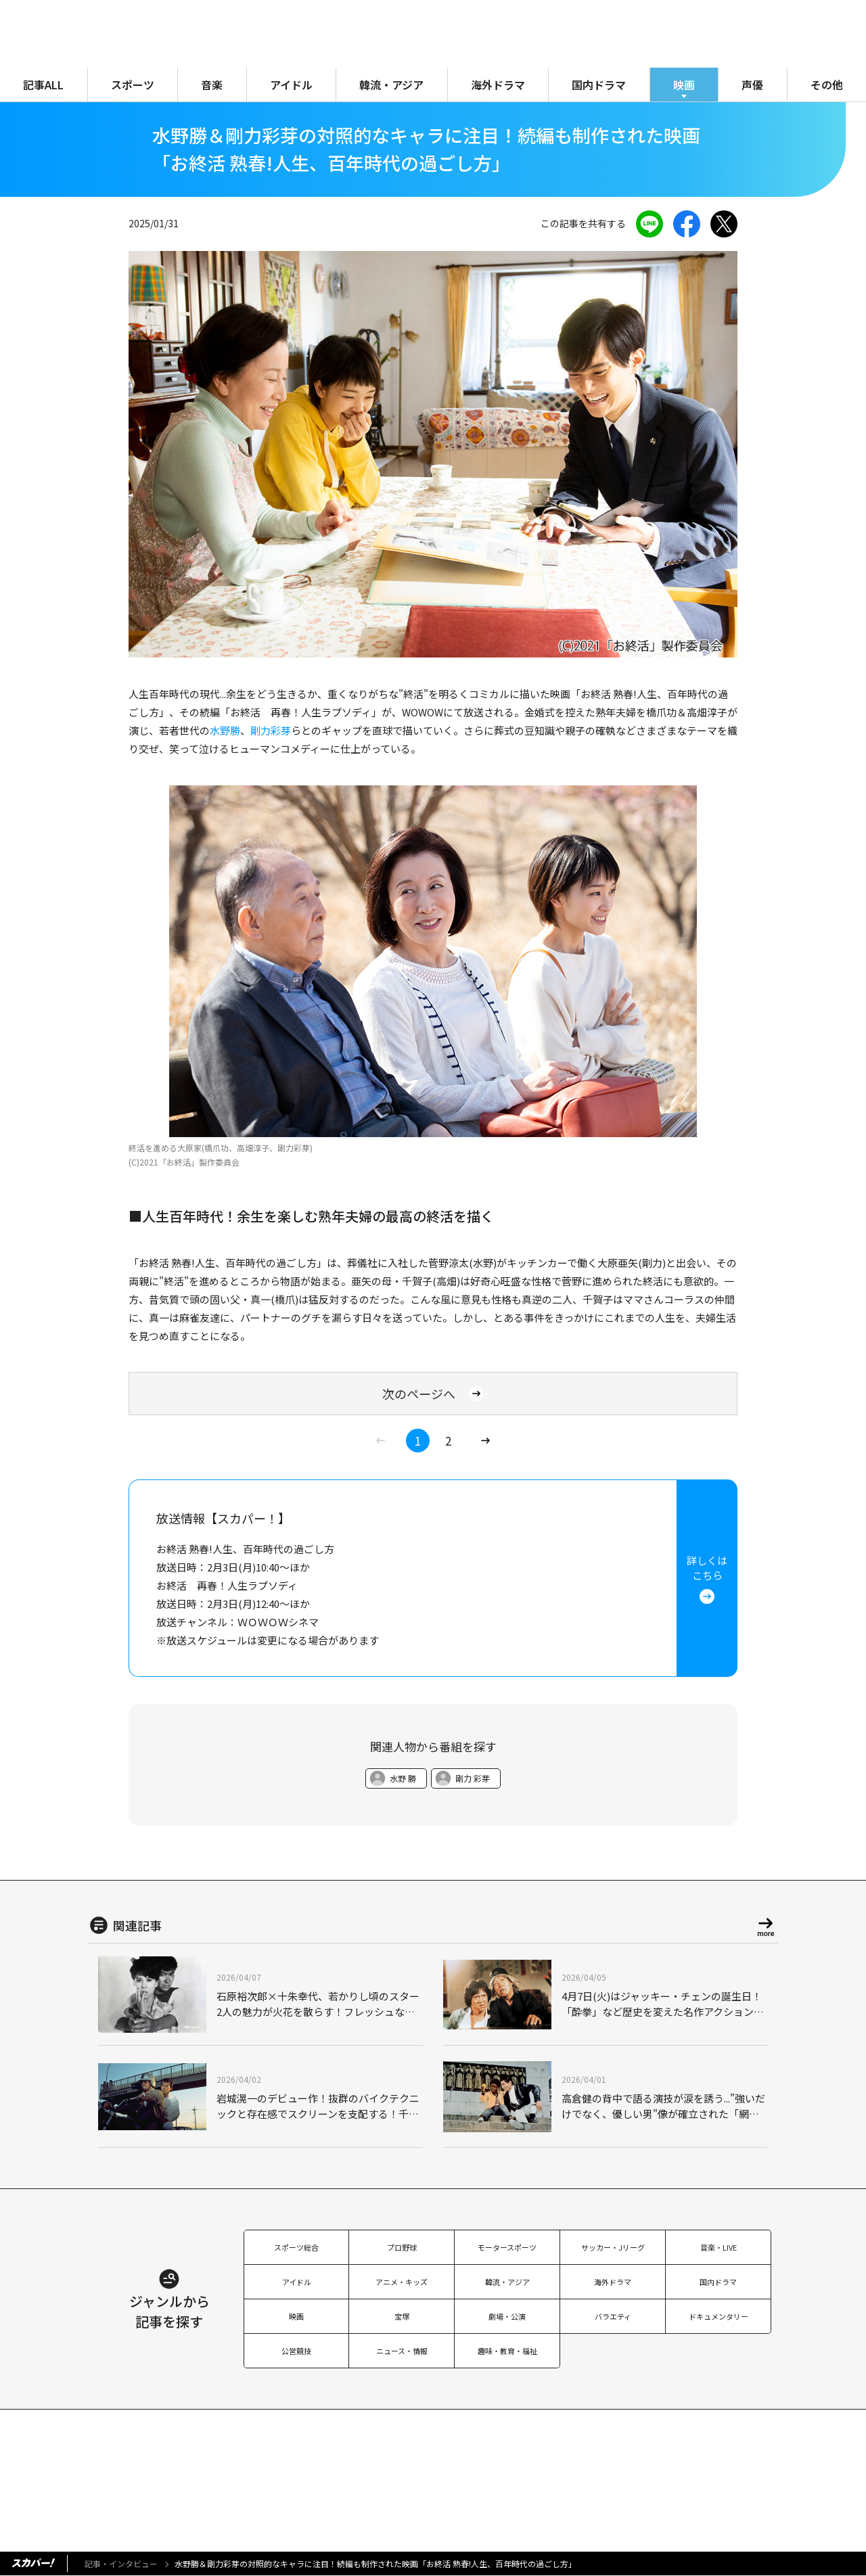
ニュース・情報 (402, 2350)
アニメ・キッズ (401, 2281)
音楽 (212, 84)
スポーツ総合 (296, 2247)
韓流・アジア (391, 84)
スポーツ (132, 84)
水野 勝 (403, 1778)
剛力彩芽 (270, 730)
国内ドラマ (599, 84)
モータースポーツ (507, 2247)
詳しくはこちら (707, 1578)
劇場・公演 (507, 2316)
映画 (684, 84)
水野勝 (225, 730)
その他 (827, 84)
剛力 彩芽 (472, 1778)
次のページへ (433, 1393)
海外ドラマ (498, 84)
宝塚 (401, 2316)
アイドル (291, 84)
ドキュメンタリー (718, 2316)
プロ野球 (402, 2247)
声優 (752, 84)
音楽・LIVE (718, 2247)
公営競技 (296, 2350)
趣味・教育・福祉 (507, 2350)
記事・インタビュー (121, 2563)
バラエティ (613, 2316)
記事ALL (43, 84)
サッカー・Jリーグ (613, 2247)
